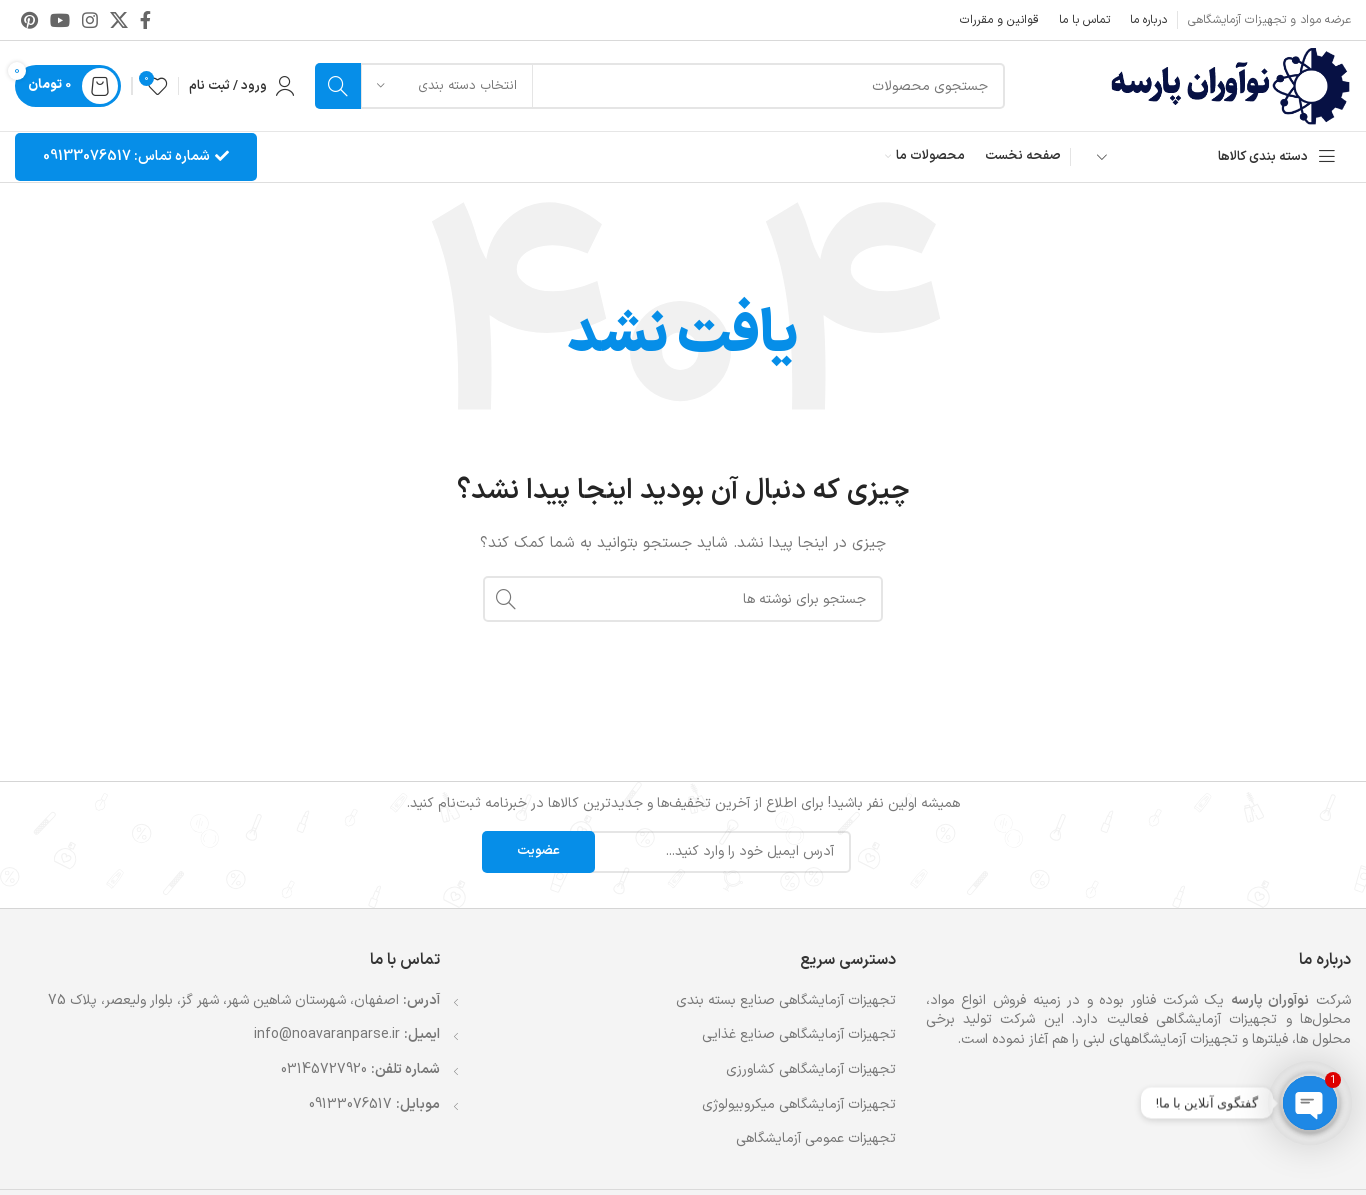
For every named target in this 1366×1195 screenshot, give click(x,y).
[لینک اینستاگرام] (90, 20)
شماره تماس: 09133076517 (136, 156)
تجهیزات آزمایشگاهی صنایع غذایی (799, 1035)
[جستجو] (660, 86)
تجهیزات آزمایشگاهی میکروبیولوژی (799, 1105)
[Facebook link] (145, 20)
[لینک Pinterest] (29, 20)
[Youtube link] (60, 20)
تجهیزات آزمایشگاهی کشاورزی (811, 1070)
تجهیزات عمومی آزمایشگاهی (816, 1139)
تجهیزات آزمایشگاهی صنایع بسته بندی (786, 1001)
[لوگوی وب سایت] (1230, 85)
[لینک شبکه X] (119, 20)
